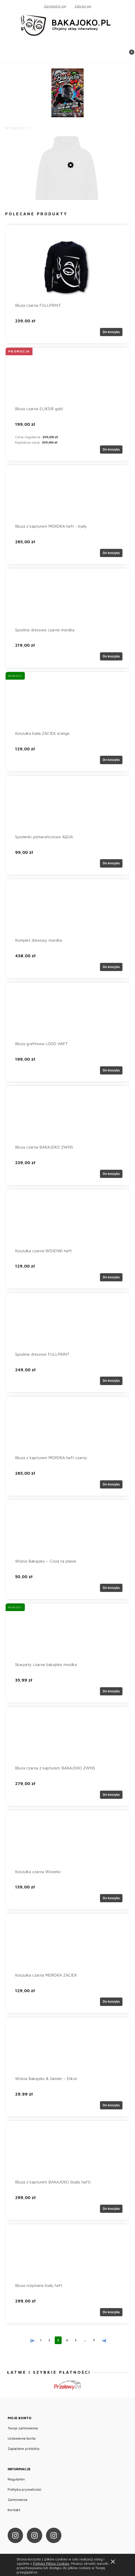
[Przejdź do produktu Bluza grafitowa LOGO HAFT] (67, 1014)
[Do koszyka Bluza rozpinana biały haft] (111, 2312)
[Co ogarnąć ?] (115, 55)
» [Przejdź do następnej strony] (103, 2340)
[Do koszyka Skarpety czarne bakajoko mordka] (111, 1691)
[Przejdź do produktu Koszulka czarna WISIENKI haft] (67, 1221)
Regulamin (16, 2479)
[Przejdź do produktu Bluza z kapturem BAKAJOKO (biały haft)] (67, 2153)
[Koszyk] (128, 57)
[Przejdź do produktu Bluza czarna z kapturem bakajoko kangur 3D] (67, 185)
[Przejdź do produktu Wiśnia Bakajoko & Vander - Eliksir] (67, 2049)
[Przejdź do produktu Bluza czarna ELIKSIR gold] (67, 379)
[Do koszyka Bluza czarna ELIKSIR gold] (111, 449)
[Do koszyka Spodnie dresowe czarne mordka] (111, 656)
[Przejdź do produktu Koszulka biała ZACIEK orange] (67, 704)
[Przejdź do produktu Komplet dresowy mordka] (67, 911)
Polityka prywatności (24, 2489)
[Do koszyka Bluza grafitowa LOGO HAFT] (111, 1070)
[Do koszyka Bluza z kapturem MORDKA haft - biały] (111, 553)
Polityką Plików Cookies (51, 2563)
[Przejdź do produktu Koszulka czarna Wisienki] (67, 1842)
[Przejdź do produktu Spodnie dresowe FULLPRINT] (67, 1325)
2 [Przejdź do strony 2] (49, 2340)
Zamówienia (17, 2499)
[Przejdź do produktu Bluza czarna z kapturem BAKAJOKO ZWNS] (67, 1739)
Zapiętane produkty (24, 2448)
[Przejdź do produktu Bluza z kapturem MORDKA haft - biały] (67, 497)
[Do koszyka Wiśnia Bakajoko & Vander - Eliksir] (111, 2105)
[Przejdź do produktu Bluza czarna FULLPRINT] (67, 266)
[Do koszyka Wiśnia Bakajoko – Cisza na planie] (111, 1588)
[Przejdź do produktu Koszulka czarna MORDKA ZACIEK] (67, 1946)
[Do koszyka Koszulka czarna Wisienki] (111, 1898)
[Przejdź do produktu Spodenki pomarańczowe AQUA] (67, 807)
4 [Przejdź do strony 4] (67, 2340)
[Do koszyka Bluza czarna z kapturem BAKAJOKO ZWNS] (111, 1795)
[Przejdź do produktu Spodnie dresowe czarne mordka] (67, 601)
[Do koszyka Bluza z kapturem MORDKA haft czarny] (111, 1484)
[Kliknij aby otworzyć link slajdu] (67, 92)
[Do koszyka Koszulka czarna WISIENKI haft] (111, 1277)
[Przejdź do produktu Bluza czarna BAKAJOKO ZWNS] (67, 1118)
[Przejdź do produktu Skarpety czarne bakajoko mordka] (67, 1635)
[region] (67, 92)
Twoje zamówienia (23, 2428)
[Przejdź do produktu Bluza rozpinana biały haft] (67, 2256)
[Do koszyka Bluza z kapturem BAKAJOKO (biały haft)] (111, 2209)
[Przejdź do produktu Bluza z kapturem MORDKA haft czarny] (67, 1428)
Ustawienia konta (22, 2438)
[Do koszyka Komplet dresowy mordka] (111, 967)
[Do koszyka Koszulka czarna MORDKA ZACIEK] (111, 2002)
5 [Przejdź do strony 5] (75, 2340)
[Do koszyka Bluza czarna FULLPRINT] (111, 332)
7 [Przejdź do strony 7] (94, 2340)
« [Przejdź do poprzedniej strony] (32, 2340)
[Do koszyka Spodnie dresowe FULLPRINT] (111, 1381)
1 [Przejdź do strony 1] (40, 2340)
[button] (6, 55)
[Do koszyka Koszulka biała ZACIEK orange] (111, 760)
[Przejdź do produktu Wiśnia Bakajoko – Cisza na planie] (67, 1532)
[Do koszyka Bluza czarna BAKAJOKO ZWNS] (111, 1174)
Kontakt (14, 2510)
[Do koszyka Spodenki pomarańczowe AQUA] (111, 863)
